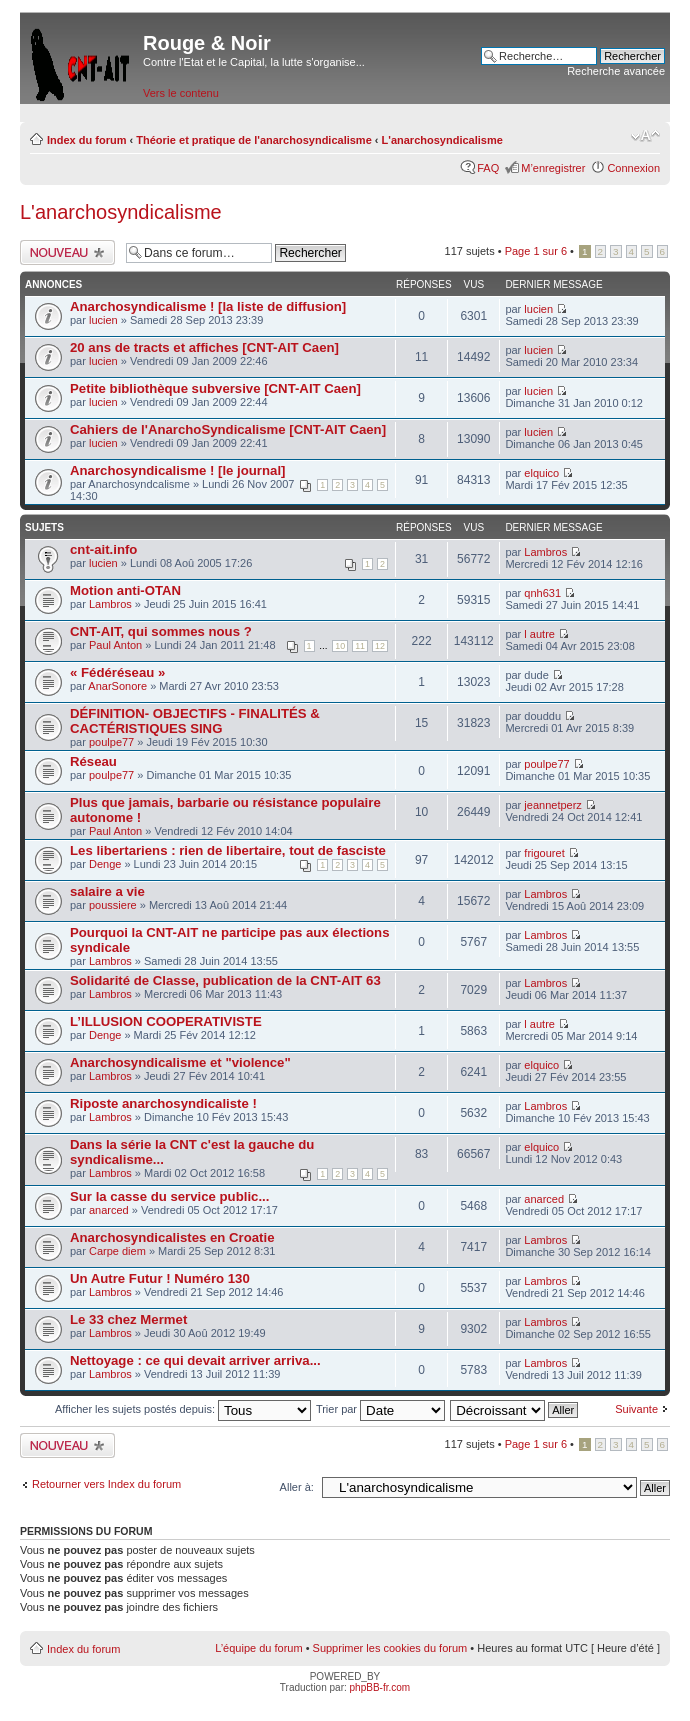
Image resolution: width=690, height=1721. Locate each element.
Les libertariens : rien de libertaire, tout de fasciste (228, 850)
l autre (539, 634)
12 (380, 646)
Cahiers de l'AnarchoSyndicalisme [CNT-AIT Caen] (228, 429)
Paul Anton (115, 645)
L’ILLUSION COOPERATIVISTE (166, 1021)
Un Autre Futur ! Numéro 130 (160, 1278)
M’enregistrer (553, 168)
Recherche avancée (616, 71)
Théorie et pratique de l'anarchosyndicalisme (254, 140)
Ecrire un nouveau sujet (68, 252)
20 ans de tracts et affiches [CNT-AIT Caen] (204, 347)
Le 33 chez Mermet (128, 1319)
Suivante (636, 1409)
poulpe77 (111, 742)
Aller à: (297, 1487)
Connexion (633, 168)
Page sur (536, 251)
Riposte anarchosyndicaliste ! (163, 1103)
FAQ (488, 168)
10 (340, 646)
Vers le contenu (181, 93)
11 (360, 646)
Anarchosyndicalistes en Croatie (172, 1237)
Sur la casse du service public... (169, 1196)
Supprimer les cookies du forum (390, 1648)
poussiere (113, 905)
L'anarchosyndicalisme (442, 140)
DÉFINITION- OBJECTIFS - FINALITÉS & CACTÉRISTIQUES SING (195, 721)
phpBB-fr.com (380, 1687)
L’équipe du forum (258, 1648)
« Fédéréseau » (117, 672)
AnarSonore (117, 686)
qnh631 (542, 593)
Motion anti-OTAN (125, 590)
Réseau (93, 761)
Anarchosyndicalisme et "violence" (180, 1062)
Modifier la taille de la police (645, 136)
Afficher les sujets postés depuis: (183, 1409)
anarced (109, 1210)
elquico (541, 473)
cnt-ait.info (103, 549)
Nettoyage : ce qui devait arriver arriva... (195, 1360)
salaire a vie (107, 891)
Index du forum (86, 140)
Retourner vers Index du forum (106, 1484)
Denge (105, 864)
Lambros (545, 552)
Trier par (380, 1409)
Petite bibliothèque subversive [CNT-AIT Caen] (215, 388)
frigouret (544, 853)
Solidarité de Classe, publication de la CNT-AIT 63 (225, 980)
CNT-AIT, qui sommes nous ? (161, 631)
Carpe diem (117, 1251)
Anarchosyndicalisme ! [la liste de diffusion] (208, 306)
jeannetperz (553, 805)
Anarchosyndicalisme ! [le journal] (177, 470)
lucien (103, 320)
